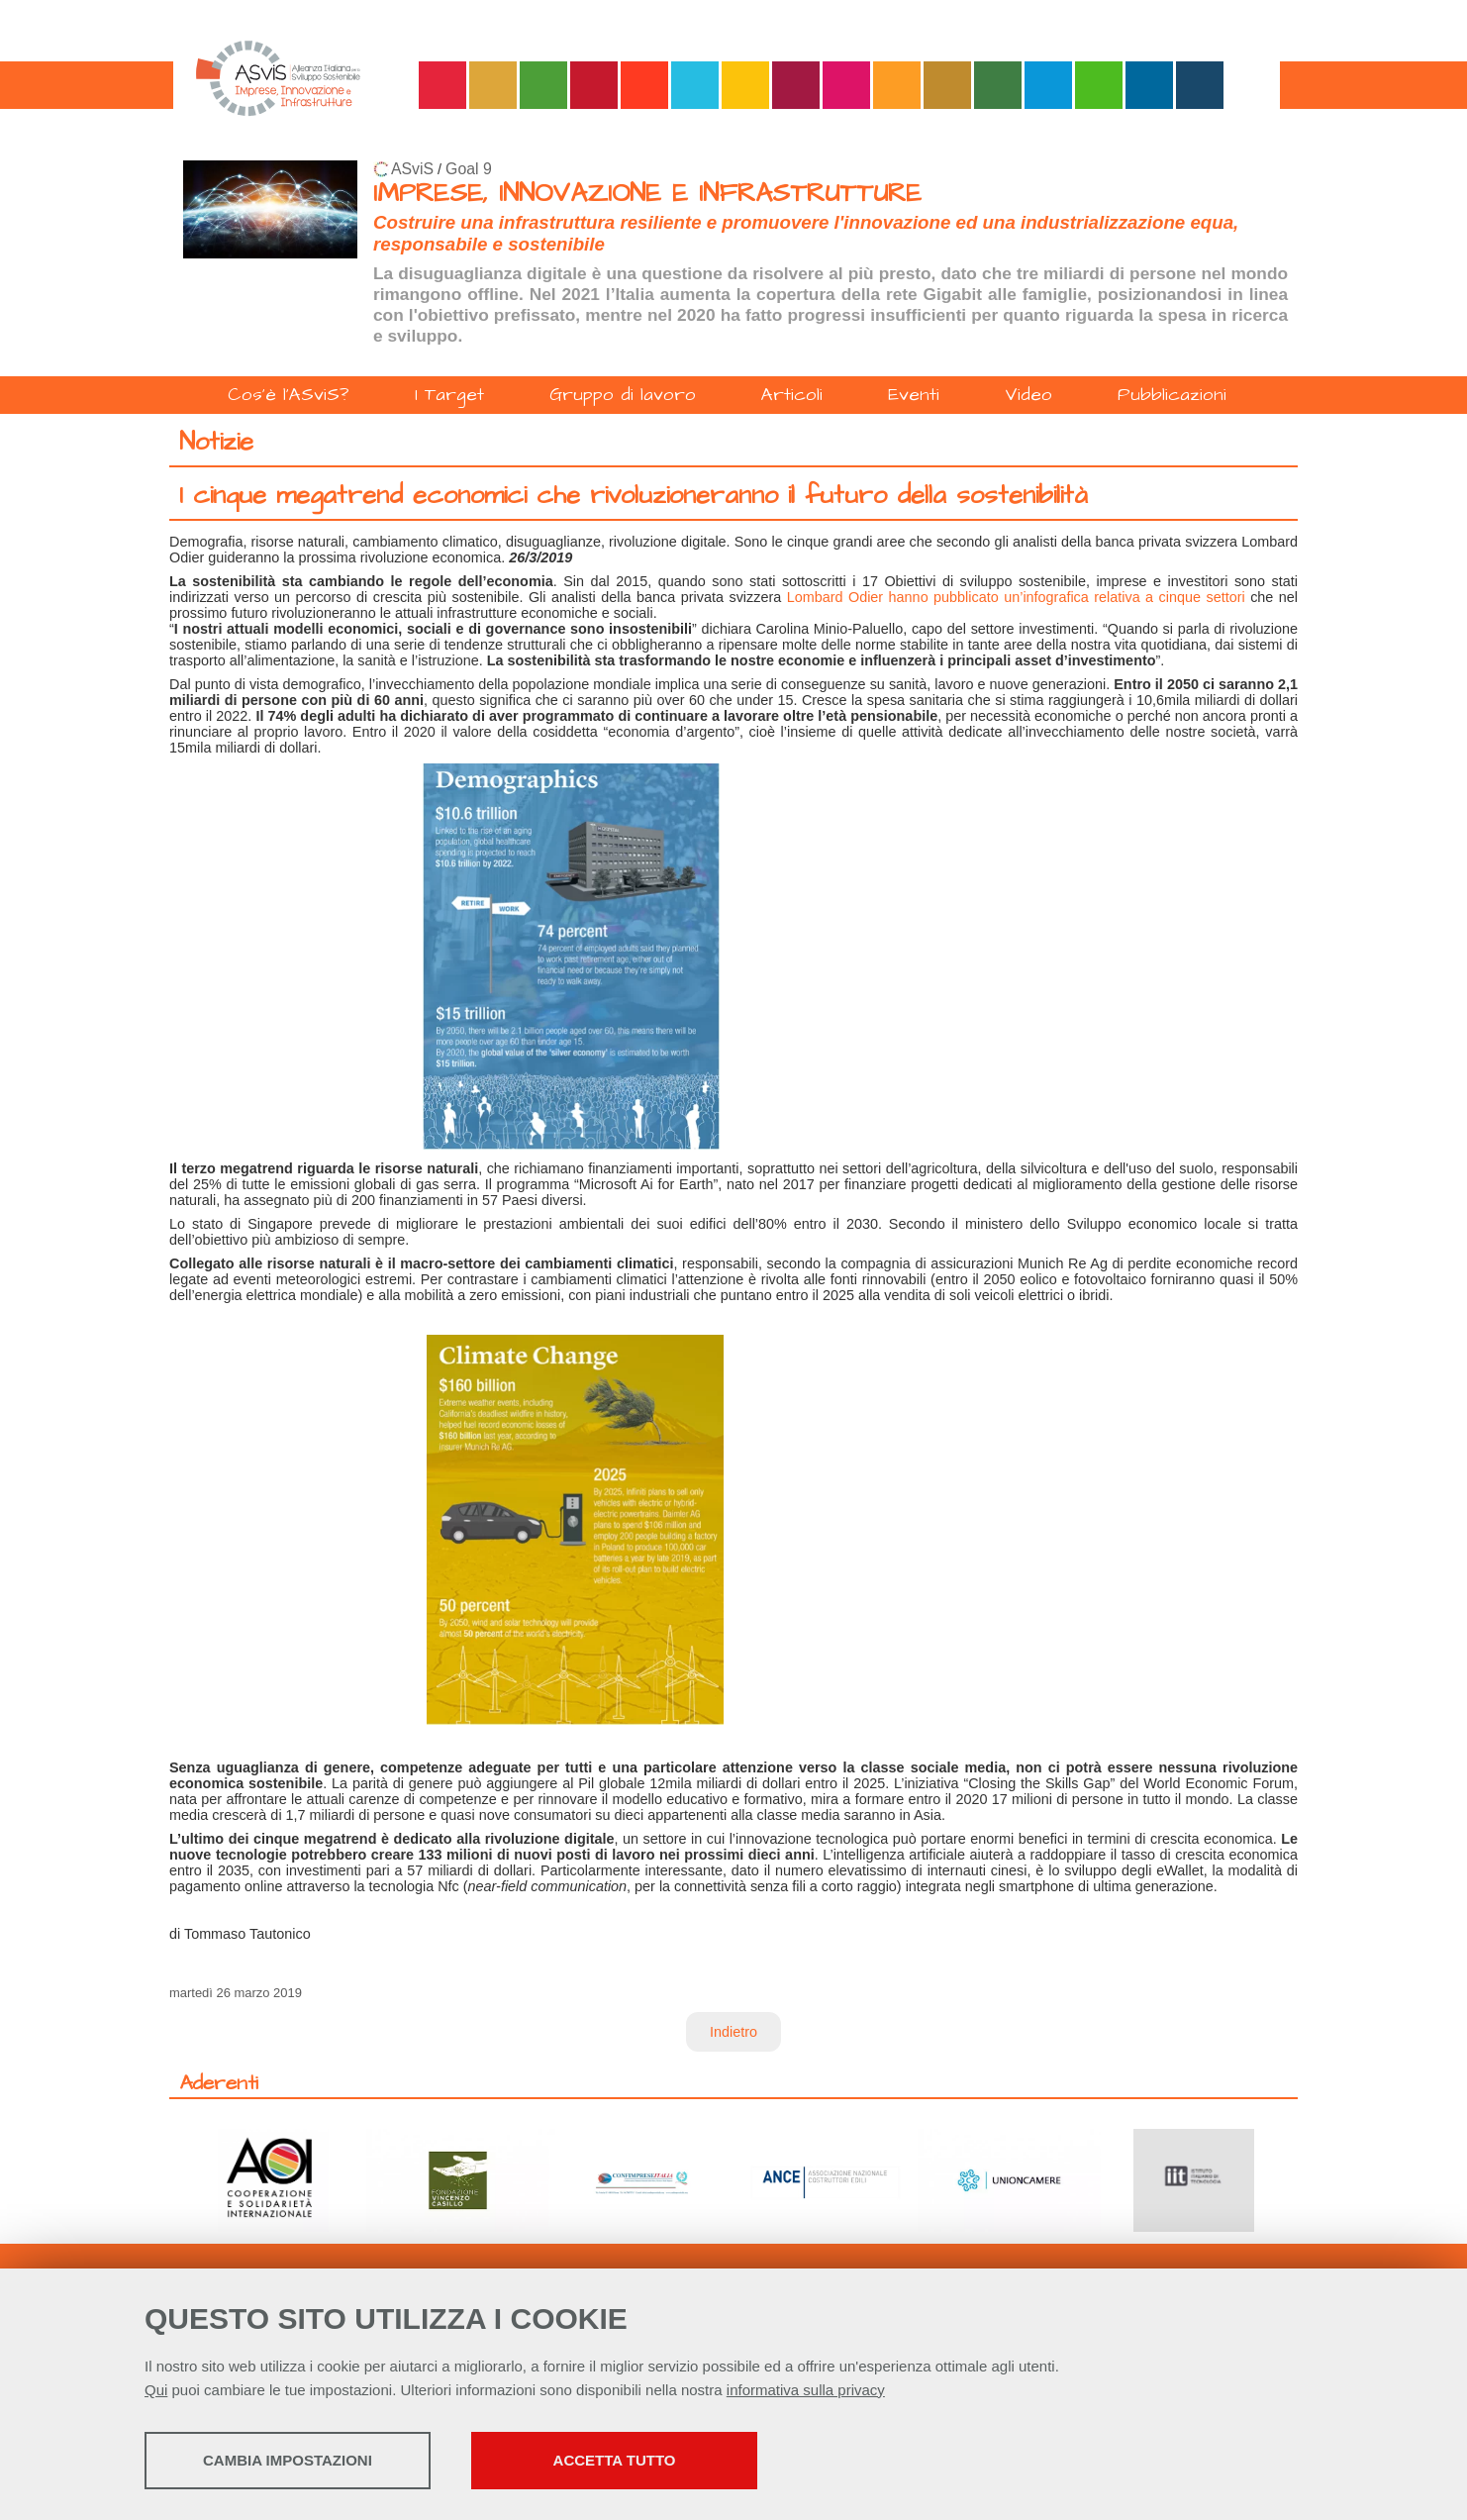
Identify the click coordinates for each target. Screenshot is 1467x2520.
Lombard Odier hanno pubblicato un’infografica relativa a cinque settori (1016, 597)
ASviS (412, 168)
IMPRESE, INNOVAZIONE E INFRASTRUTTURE (647, 193)
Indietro (733, 2032)
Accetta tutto (657, 2461)
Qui (156, 2390)
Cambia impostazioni (300, 2461)
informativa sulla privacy (806, 2390)
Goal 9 (468, 168)
